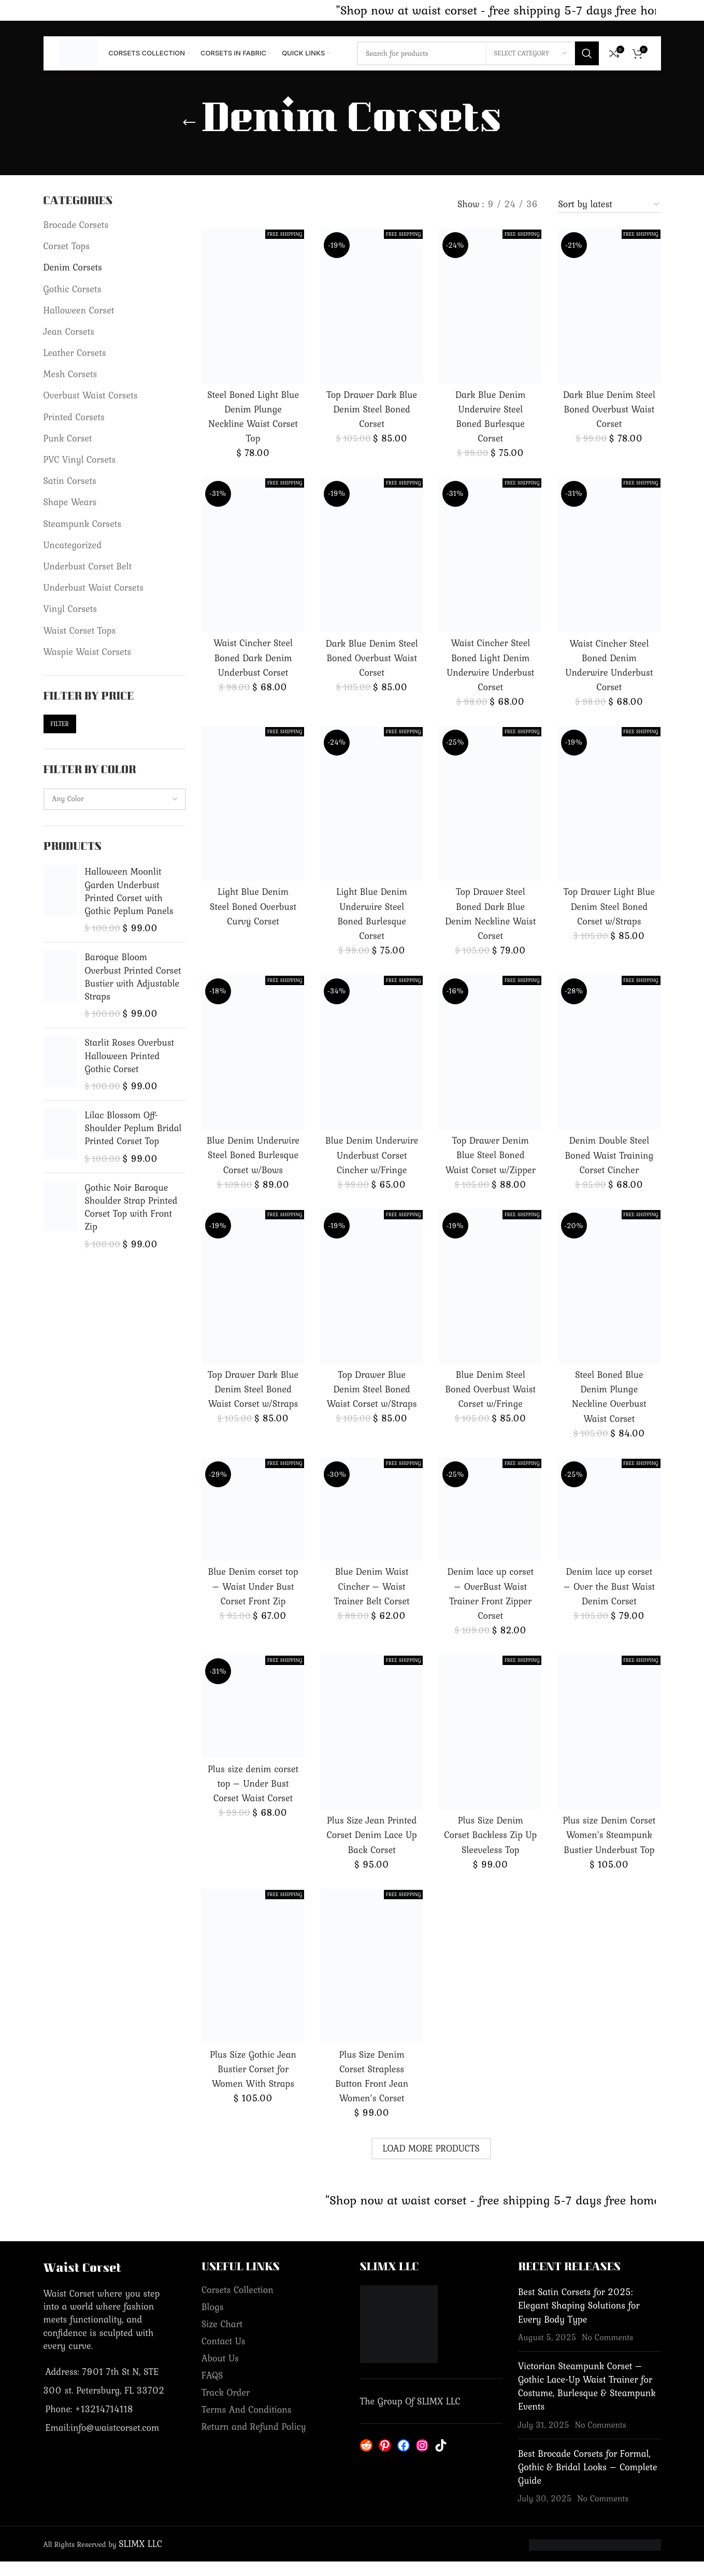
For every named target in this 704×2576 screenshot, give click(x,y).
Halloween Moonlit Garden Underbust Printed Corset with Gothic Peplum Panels (129, 891)
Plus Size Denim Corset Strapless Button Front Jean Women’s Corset (371, 2091)
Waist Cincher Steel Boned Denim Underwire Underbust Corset (609, 665)
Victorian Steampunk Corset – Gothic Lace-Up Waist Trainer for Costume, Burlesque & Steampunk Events (587, 2400)
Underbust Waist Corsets (94, 587)
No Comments (607, 2351)
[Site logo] (78, 52)
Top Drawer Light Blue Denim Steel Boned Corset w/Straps (609, 906)
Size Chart (222, 2338)
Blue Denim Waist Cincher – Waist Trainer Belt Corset (372, 1600)
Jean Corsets (69, 331)
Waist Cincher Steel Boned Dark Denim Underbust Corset (253, 657)
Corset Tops (67, 246)
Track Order (226, 2407)
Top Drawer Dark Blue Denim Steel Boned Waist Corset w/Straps (253, 1403)
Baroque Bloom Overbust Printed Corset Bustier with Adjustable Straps (133, 976)
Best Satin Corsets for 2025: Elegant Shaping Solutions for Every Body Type (579, 2319)
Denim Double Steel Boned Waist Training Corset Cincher (609, 1154)
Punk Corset (68, 438)
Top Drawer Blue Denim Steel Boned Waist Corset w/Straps (372, 1403)
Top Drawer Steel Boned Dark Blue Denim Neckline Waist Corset (490, 914)
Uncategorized (73, 545)
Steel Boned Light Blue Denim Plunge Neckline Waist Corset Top (253, 417)
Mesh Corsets (70, 374)
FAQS (212, 2390)
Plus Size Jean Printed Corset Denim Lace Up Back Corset (372, 1849)
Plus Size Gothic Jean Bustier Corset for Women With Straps (253, 2083)
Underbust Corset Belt (88, 566)
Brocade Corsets (76, 225)
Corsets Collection (238, 2304)
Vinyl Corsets (70, 609)
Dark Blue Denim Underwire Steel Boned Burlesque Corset (490, 416)
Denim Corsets (73, 267)
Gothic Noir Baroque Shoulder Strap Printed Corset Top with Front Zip (131, 1207)
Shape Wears (70, 502)
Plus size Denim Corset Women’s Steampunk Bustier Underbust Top (609, 1849)
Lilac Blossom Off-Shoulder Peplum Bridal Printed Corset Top (133, 1128)
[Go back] (189, 122)
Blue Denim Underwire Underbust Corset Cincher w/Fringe (371, 1162)
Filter (60, 724)
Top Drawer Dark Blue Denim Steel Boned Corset (371, 408)
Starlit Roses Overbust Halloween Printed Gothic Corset (130, 1055)
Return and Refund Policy (254, 2441)
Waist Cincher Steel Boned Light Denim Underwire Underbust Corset (490, 665)
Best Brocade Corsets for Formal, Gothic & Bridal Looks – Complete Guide (587, 2481)
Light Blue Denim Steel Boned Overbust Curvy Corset (253, 906)
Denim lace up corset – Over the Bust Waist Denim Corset (609, 1600)
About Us (220, 2373)
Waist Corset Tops (80, 630)
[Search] (477, 53)
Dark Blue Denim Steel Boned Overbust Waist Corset (609, 408)
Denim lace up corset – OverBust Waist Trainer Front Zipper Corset (491, 1608)
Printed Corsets (74, 417)
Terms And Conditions (247, 2424)
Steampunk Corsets (83, 524)
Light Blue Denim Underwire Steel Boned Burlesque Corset (371, 914)
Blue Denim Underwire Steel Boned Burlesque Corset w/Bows (253, 1162)
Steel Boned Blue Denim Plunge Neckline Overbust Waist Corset (609, 1411)
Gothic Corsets (73, 289)
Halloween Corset (79, 310)
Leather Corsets (75, 353)
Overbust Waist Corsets (91, 395)
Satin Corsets (70, 481)
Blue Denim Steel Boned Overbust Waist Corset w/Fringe (490, 1403)
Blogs (213, 2321)
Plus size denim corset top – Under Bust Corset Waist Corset (253, 1797)
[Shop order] (609, 205)
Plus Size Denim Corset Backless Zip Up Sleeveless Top (490, 1849)
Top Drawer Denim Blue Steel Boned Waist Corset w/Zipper (491, 1154)
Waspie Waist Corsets (88, 652)
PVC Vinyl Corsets (80, 459)
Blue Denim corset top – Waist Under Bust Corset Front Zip (253, 1600)
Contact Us (224, 2355)
